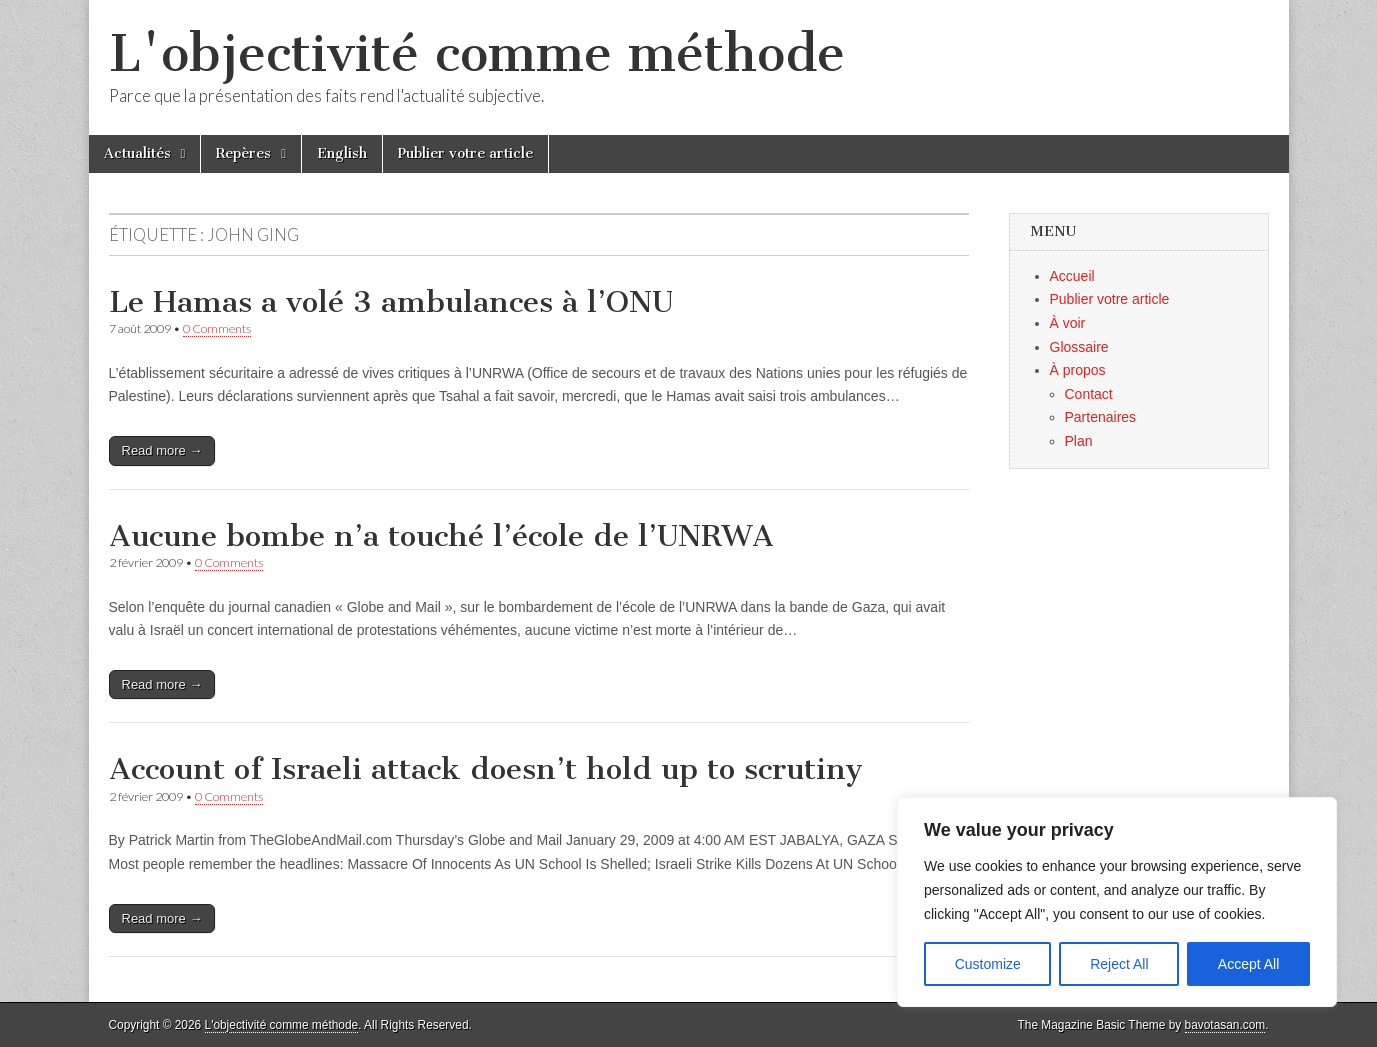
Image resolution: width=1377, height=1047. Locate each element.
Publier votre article (465, 153)
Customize (988, 964)
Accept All (1248, 964)
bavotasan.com (1225, 1025)
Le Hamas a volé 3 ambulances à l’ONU (391, 302)
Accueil (1072, 276)
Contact (1089, 394)
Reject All (1119, 964)
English (342, 153)
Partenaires (1101, 417)
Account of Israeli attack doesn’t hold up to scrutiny (486, 769)
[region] (1117, 902)
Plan (1079, 441)
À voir (1068, 323)
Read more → (162, 450)
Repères (243, 153)
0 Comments (217, 328)
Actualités (137, 153)
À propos (1078, 370)
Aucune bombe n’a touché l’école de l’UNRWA (441, 536)
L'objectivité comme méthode (477, 53)
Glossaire (1079, 347)
